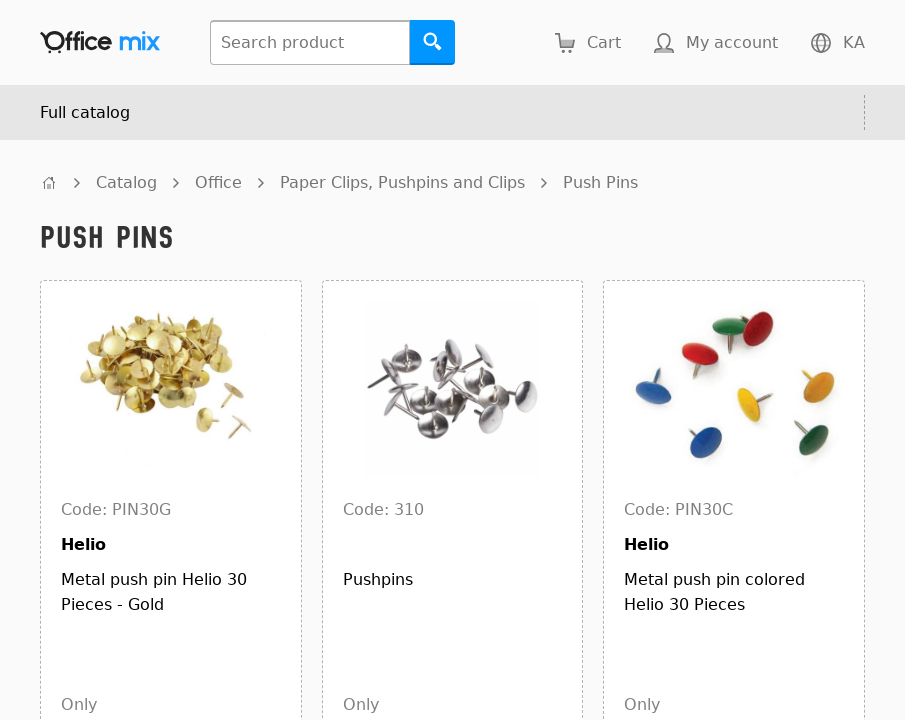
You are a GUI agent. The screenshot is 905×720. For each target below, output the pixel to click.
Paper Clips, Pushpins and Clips (402, 182)
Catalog (126, 182)
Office (218, 182)
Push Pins (600, 182)
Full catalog (85, 112)
